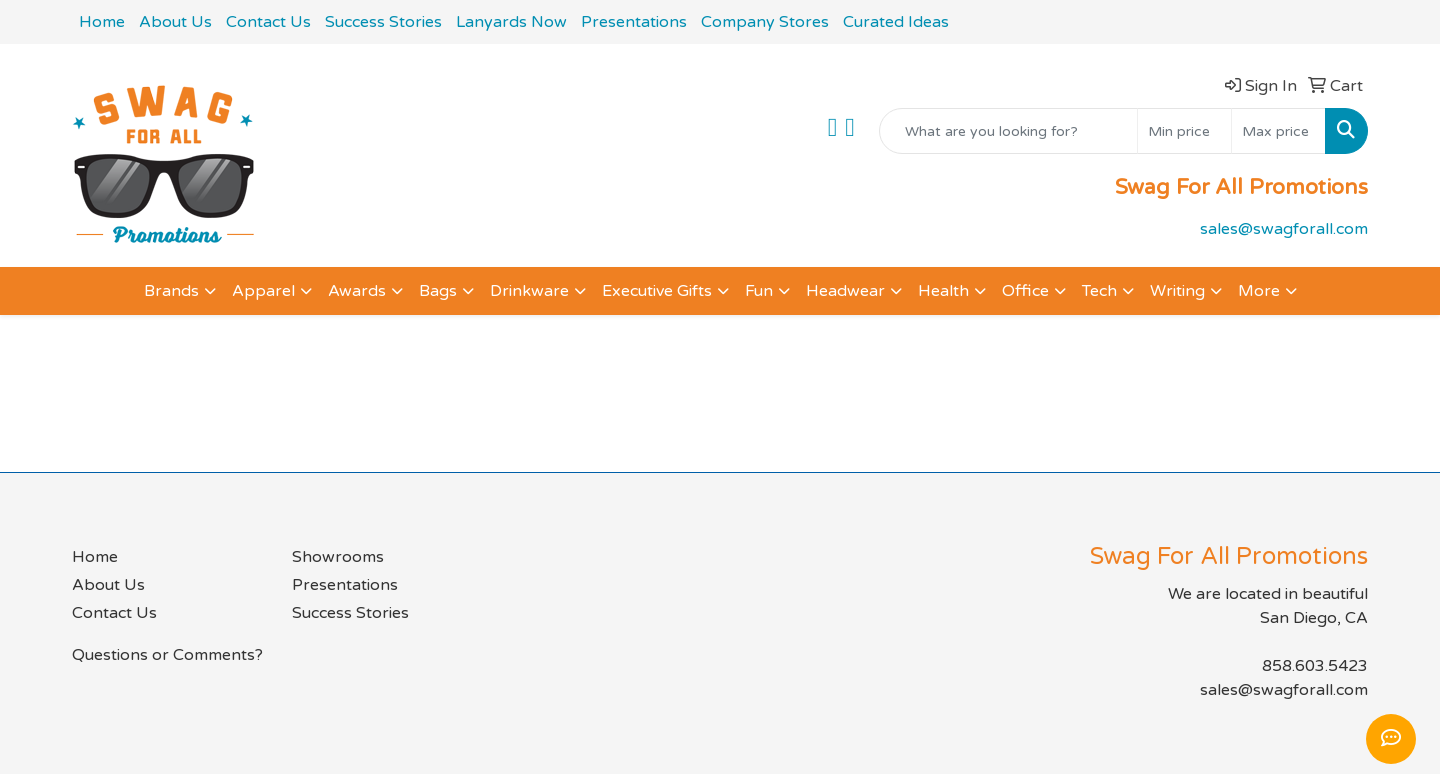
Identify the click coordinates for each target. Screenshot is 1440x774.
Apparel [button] (263, 291)
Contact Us (268, 22)
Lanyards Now (511, 22)
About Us (175, 22)
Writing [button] (1177, 291)
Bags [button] (438, 291)
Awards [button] (357, 291)
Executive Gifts (657, 291)
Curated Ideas (896, 22)
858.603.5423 (1315, 666)
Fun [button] (759, 291)
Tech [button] (1099, 291)
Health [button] (943, 291)
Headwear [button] (845, 291)
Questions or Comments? (167, 655)
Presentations (634, 22)
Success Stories (383, 22)
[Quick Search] (1008, 131)
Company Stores (765, 22)
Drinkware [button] (529, 291)
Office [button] (1025, 291)
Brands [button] (171, 291)
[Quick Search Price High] (1278, 131)
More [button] (1259, 291)
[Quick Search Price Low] (1184, 131)
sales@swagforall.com (1284, 229)
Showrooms (338, 557)
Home (102, 22)
